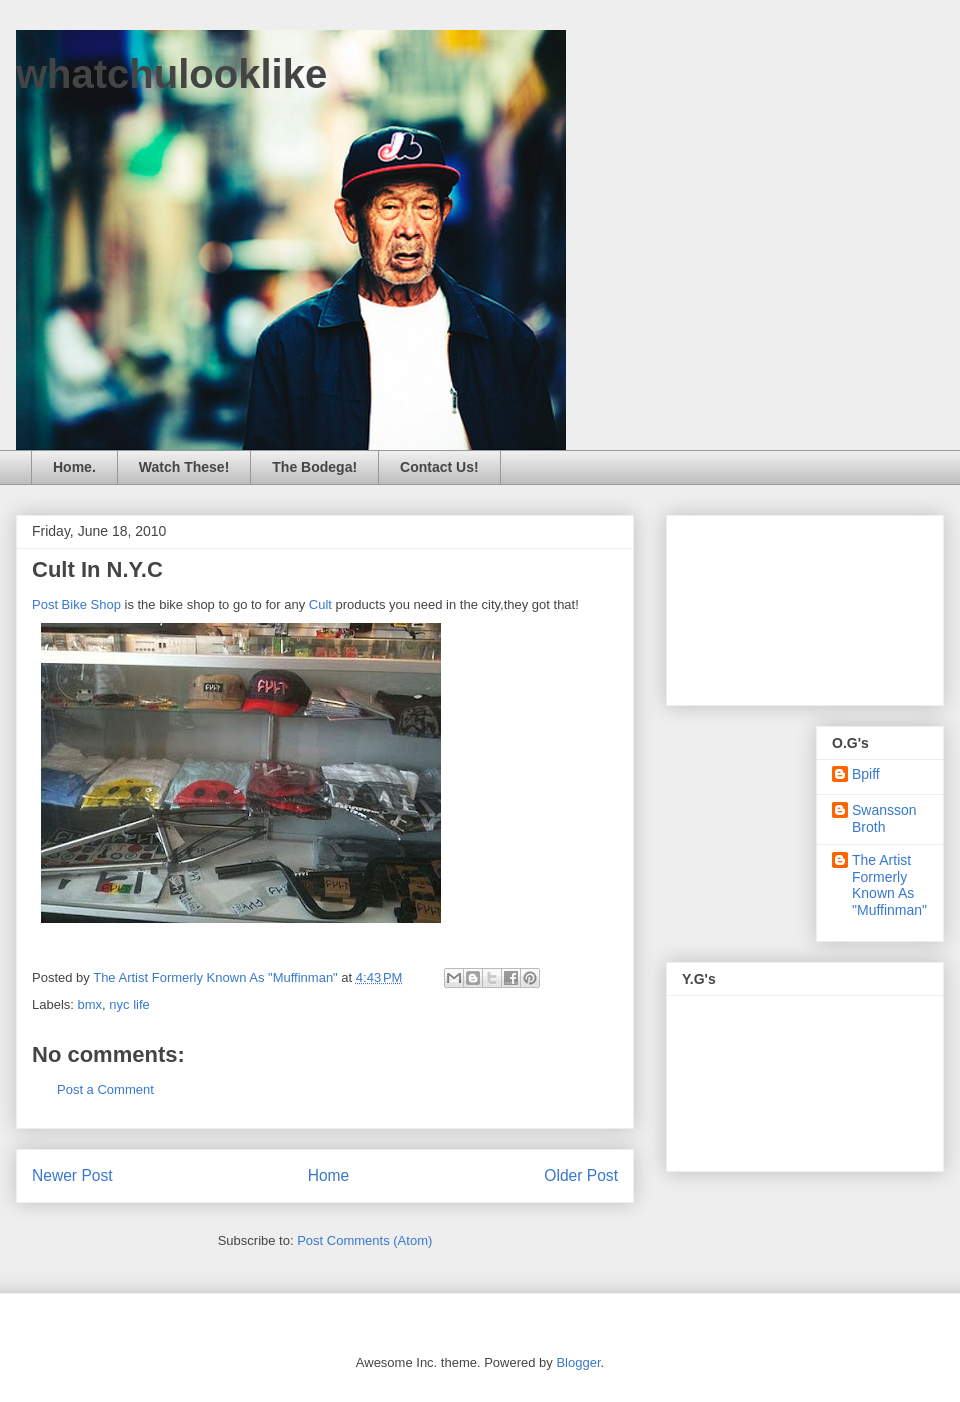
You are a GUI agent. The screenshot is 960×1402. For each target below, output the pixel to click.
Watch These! (184, 467)
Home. (74, 467)
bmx (90, 1004)
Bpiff (866, 774)
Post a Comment (105, 1089)
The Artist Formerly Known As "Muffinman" (889, 885)
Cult (320, 604)
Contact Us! (439, 467)
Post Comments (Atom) (364, 1240)
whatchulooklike (171, 74)
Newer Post (72, 1175)
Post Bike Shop (76, 604)
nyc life (129, 1004)
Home (329, 1175)
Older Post (581, 1175)
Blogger (578, 1362)
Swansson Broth (884, 818)
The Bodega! (314, 467)
